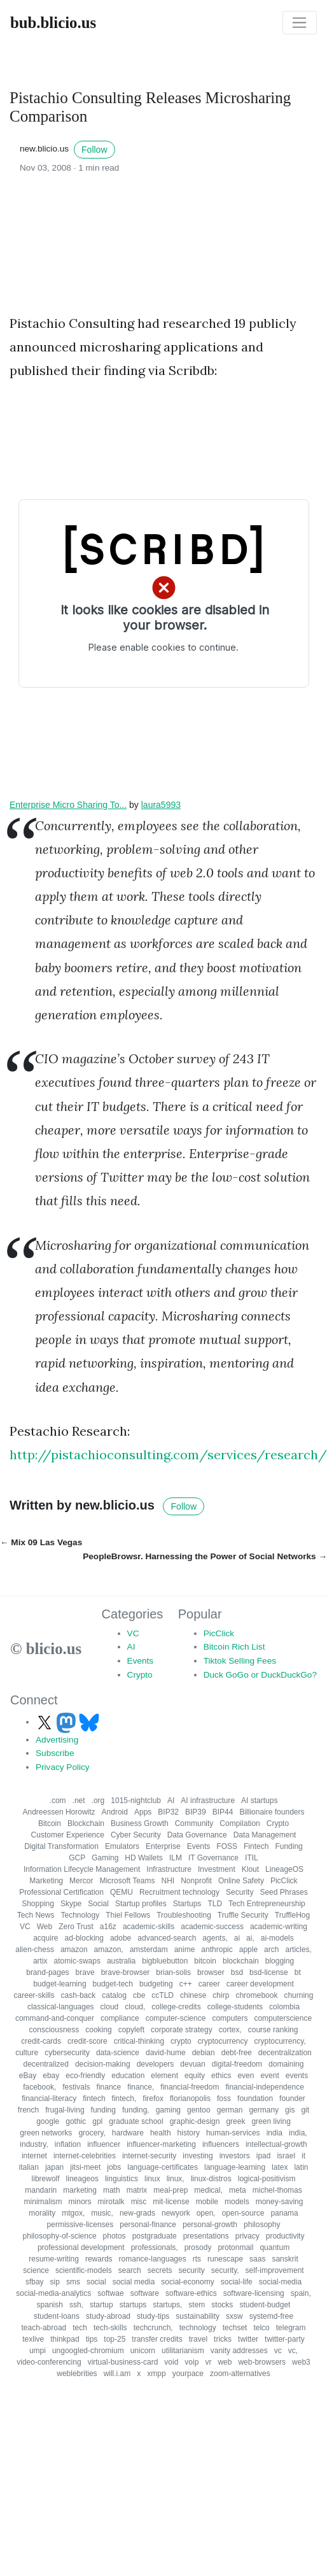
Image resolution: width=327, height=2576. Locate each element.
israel (286, 2155)
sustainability (197, 2316)
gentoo (199, 2109)
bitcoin (205, 1961)
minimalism (43, 2201)
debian (203, 2052)
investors (234, 2155)
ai (237, 1938)
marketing (80, 2190)
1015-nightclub (136, 1800)
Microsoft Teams (127, 1880)
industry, (34, 2144)
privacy (247, 2236)
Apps (142, 1812)
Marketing (46, 1880)
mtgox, (73, 2213)
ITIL (251, 1857)
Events (140, 1661)
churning (298, 1995)
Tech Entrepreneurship (266, 1903)
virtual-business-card (123, 2362)
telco (261, 2327)
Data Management (264, 1834)
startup (101, 2304)
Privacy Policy (63, 1767)
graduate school (136, 2121)
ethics (221, 2075)
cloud (110, 2006)
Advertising (57, 1739)
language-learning (234, 2167)
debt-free (236, 2052)
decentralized (46, 2064)
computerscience (283, 2018)
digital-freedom (237, 2064)
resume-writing (54, 2258)
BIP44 (222, 1812)
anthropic (216, 1949)
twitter (248, 2339)
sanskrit (285, 2258)
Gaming (105, 1857)
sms (73, 2281)
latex (280, 2167)
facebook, (39, 2087)
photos (114, 2236)
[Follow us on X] (46, 1722)
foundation (255, 2098)
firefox (153, 2098)
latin (301, 2167)
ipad (263, 2155)
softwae (110, 2293)
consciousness (54, 2029)
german (230, 2109)
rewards (99, 2258)
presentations (206, 2236)
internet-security (149, 2155)
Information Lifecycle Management (82, 1869)
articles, (298, 1949)
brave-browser (125, 1972)
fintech (94, 2098)
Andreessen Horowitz (59, 1812)
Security (239, 1892)
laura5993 (161, 805)
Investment (216, 1869)
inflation (68, 2144)
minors (80, 2201)
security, (225, 2270)
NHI (168, 1880)
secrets (160, 2270)
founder (292, 2098)
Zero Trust (76, 1926)
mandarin (41, 2190)
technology (197, 2327)
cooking (98, 2029)
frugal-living (64, 2109)
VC (133, 1633)
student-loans (57, 2316)
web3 (301, 2362)
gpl (97, 2121)
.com (58, 1800)
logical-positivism (267, 2178)
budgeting (156, 1983)
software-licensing (253, 2293)
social (96, 2281)
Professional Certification (61, 1892)
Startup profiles (141, 1903)
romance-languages (152, 2258)
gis (290, 2109)
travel (198, 2339)
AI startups (259, 1800)
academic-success (212, 1926)
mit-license (171, 2201)
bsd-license (268, 1972)
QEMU (121, 1892)
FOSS (226, 1846)
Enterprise (163, 1846)
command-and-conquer (54, 2018)
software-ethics (191, 2293)
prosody (198, 2247)
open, (206, 2213)
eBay (27, 2075)
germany (264, 2109)
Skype (70, 1903)
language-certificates (162, 2167)
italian (29, 2167)
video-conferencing (49, 2362)
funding (103, 2109)
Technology (79, 1915)
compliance (120, 2018)
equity (194, 2075)
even (245, 2075)
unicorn (142, 2350)
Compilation (239, 1823)
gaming (168, 2109)
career (209, 1983)
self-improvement (275, 2270)
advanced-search (166, 1938)
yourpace (188, 2373)
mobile (207, 2201)
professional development (81, 2247)
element (164, 2075)
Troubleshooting (184, 1915)
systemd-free (271, 2316)
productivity (285, 2236)
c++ (185, 1983)
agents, (214, 1938)
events (297, 2075)
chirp (220, 1995)
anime (184, 1949)
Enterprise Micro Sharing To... (68, 805)
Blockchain (85, 1823)
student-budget (264, 2304)
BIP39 (195, 1812)
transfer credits (157, 2339)
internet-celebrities (84, 2155)
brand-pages (47, 1972)
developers (155, 2064)
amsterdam (149, 1949)
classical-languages (60, 2006)
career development (260, 1983)
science (36, 2270)
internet (34, 2155)
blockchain (241, 1961)
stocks (222, 2304)
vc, (293, 2350)
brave (85, 1972)
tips (92, 2339)
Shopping (38, 1903)
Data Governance (197, 1834)
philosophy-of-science (60, 2236)
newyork (176, 2213)
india (274, 2132)
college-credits (175, 2006)
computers (229, 2018)
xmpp (156, 2373)
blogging (279, 1961)
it (303, 2155)
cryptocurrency (223, 2041)
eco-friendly (85, 2075)
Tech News (36, 1915)
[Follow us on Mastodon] (67, 1722)
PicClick (219, 1633)
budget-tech (113, 1983)
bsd (237, 1972)
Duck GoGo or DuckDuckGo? (260, 1675)
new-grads (137, 2213)
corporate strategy (181, 2029)
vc (278, 2350)
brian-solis (173, 1972)
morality (42, 2213)
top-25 (114, 2339)
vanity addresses (239, 2350)
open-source (243, 2213)
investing (197, 2155)
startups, (167, 2304)
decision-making (102, 2064)
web (225, 2362)
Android (115, 1812)
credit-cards (41, 2041)
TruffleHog (292, 1915)
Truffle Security (243, 1915)
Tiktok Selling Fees (240, 1661)
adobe (120, 1938)
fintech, (124, 2098)
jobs (114, 2167)
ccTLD (162, 1995)
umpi (37, 2350)
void (171, 2362)
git (305, 2109)
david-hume (166, 2052)
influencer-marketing (161, 2144)
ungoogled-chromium (88, 2350)
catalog (114, 1995)
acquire (45, 1938)
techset (235, 2327)
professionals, (154, 2247)
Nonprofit (196, 1880)
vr (208, 2362)
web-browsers (262, 2362)
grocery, (91, 2132)
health (160, 2132)
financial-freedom (189, 2087)
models (237, 2201)
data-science (117, 2052)
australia (121, 1961)
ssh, (76, 2304)
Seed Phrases (283, 1892)
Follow (94, 150)
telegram (291, 2327)
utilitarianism (183, 2350)
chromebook (256, 1995)
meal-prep (170, 2190)
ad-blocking (84, 1938)
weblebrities (77, 2373)
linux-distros (211, 2178)
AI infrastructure (208, 1800)
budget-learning (59, 1983)
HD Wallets (144, 1857)
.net (79, 1800)
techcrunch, (153, 2327)
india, (298, 2132)
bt (298, 1972)
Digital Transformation (61, 1846)
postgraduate (154, 2236)
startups (133, 2304)
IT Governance (213, 1857)
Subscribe (55, 1753)
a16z (108, 1926)
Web (44, 1926)
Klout (250, 1869)
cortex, (230, 2029)
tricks (223, 2339)
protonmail (235, 2247)
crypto (180, 2041)
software (144, 2293)
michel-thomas (277, 2190)
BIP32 (168, 1812)
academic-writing (278, 1926)
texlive (33, 2339)
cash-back (78, 1995)
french (28, 2109)
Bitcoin (49, 1823)
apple (248, 1949)
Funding (288, 1846)
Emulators (122, 1846)
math (111, 2190)
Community (194, 1823)
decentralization (285, 2052)
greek (235, 2121)
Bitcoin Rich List (234, 1647)
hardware (128, 2132)
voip (191, 2362)
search (129, 2270)
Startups (187, 1903)
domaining (285, 2064)
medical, (208, 2190)
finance (109, 2087)
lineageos (82, 2178)
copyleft (131, 2029)
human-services (233, 2132)
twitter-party (285, 2339)
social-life (237, 2281)
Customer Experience (67, 1834)
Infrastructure (168, 1869)
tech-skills (110, 2327)
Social (98, 1903)
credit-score (87, 2041)
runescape (225, 2258)
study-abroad (108, 2316)
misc (139, 2201)
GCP (77, 1857)
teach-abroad (44, 2327)
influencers (220, 2144)
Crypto (140, 1675)
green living (270, 2121)
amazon (74, 1949)
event (269, 2075)
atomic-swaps (77, 1961)
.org (98, 1800)
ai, (250, 1938)
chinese (193, 1995)
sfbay (34, 2281)
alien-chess (34, 1949)
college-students (235, 2006)
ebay (51, 2075)
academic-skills (148, 1926)
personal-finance (148, 2224)
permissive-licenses (80, 2224)
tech (80, 2327)
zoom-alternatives (240, 2373)
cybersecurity (67, 2052)
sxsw (234, 2316)
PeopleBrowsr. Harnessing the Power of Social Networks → (205, 1556)
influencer (103, 2144)
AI (131, 1647)
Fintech (256, 1846)
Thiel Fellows (128, 1915)
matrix (137, 2190)
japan (54, 2167)
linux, (175, 2178)
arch (271, 1949)
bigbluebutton (165, 1961)
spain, (301, 2293)
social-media (280, 2281)
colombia (284, 2006)
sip (55, 2281)
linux (152, 2178)
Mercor (81, 1880)
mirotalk (111, 2201)
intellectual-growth (276, 2144)
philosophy (262, 2224)
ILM (175, 1857)
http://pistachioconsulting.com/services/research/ (168, 1454)
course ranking (273, 2029)
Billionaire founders (271, 1812)
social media (134, 2281)
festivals (76, 2087)
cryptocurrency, (279, 2041)
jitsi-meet (85, 2167)
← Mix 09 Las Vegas (41, 1542)
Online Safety (241, 1880)
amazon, (108, 1949)
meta (237, 2190)
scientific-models (83, 2270)
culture (26, 2052)
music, (102, 2213)
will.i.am (117, 2373)
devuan (192, 2064)
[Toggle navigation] (299, 23)
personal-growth (210, 2224)
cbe (139, 1995)
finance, (140, 2087)
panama (284, 2213)
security (191, 2270)
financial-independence (264, 2087)
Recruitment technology (179, 1892)
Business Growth (140, 1823)
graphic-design (195, 2121)
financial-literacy (49, 2098)
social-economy (187, 2281)
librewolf (46, 2178)
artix (40, 1961)
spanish (50, 2304)
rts (197, 2258)
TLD (214, 1903)
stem (196, 2304)
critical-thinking (139, 2041)
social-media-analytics (53, 2293)
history (188, 2132)
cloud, (135, 2006)
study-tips (153, 2316)
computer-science (176, 2018)
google (47, 2121)
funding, (136, 2109)
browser (211, 1972)
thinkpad (64, 2339)
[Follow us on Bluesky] (89, 1722)
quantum (274, 2247)
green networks (46, 2132)
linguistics (121, 2178)
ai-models (277, 1938)
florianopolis (190, 2098)
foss (224, 2098)
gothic (76, 2121)
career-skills (34, 1995)
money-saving (279, 2201)
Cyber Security (136, 1834)
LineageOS (284, 1869)
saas (257, 2258)
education (127, 2075)
